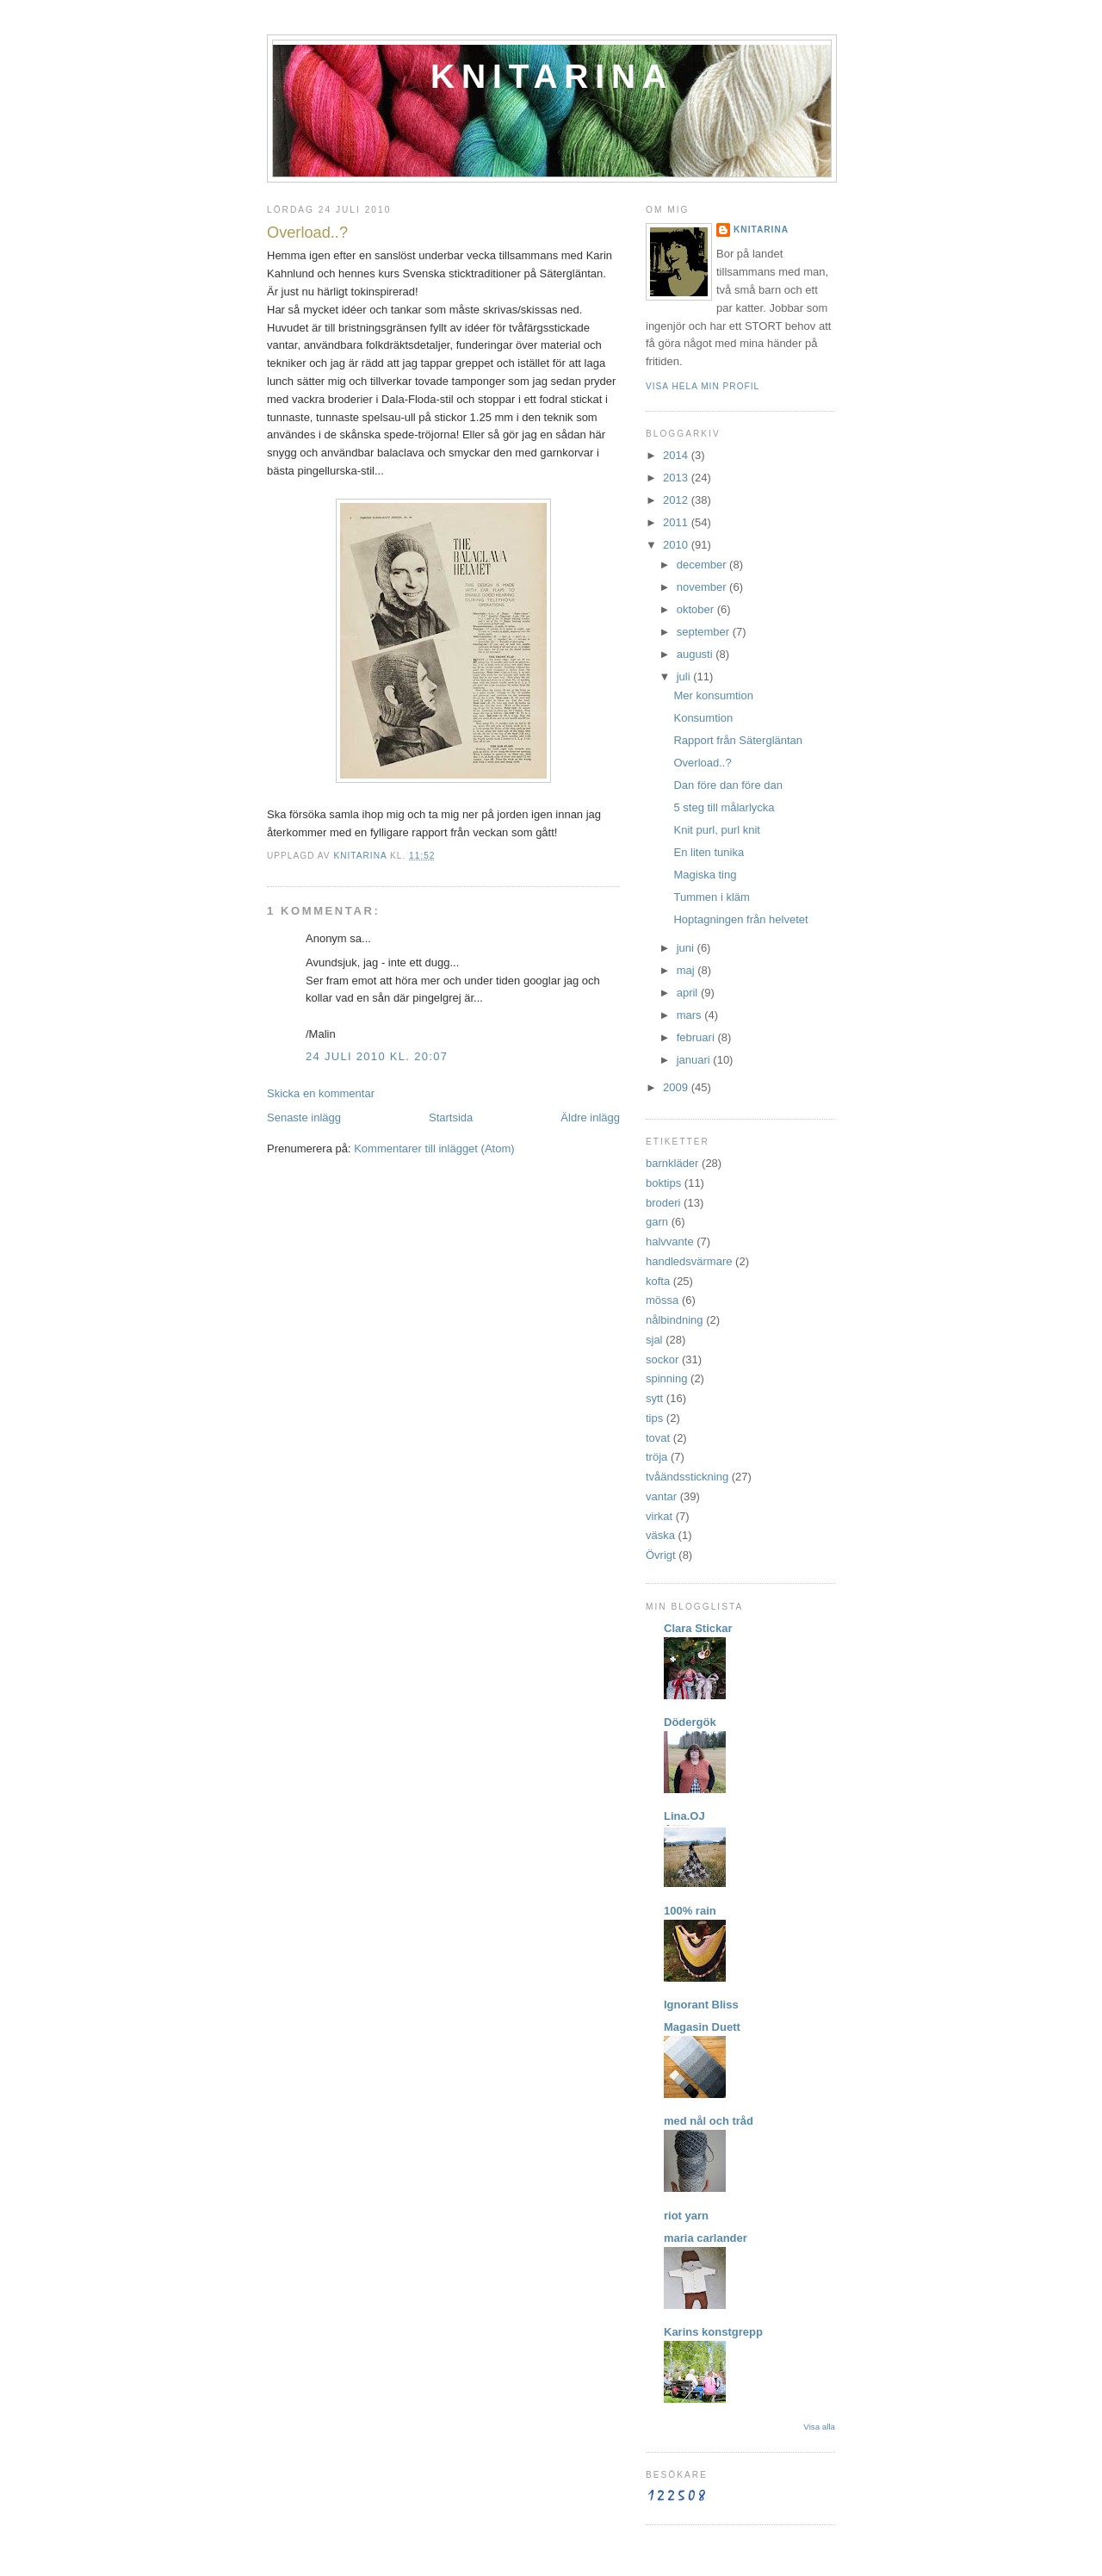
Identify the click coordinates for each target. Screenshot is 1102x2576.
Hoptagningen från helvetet (740, 919)
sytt (654, 1398)
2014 (677, 455)
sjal (654, 1339)
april (689, 992)
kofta (658, 1281)
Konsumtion (703, 717)
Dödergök (690, 1722)
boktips (663, 1182)
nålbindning (674, 1319)
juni (687, 947)
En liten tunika (708, 852)
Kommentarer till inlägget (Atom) (434, 1148)
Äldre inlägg (590, 1117)
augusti (696, 654)
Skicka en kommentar (321, 1093)
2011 (677, 522)
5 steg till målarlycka (723, 807)
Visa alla (819, 2426)
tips (654, 1418)
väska (660, 1535)
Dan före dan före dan (727, 785)
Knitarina (551, 76)
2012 (677, 499)
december (703, 564)
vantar (661, 1496)
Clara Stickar (698, 1628)
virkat (659, 1516)
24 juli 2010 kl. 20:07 (377, 1056)
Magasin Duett (702, 2026)
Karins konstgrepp (713, 2331)
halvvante (670, 1241)
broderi (663, 1202)
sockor (662, 1359)
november (703, 586)
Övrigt (661, 1555)
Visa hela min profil (702, 386)
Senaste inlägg (304, 1117)
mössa (662, 1300)
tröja (656, 1456)
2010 (677, 544)
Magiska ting (704, 874)
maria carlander (705, 2237)
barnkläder (672, 1163)
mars (691, 1015)
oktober (697, 609)
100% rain (690, 1910)
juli (685, 676)
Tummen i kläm (711, 897)
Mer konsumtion (712, 695)
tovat (658, 1437)
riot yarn (686, 2215)
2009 (677, 1087)
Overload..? (702, 762)
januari (695, 1059)
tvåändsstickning (687, 1476)
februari (697, 1037)
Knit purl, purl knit (716, 829)
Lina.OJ (684, 1815)
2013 (677, 477)
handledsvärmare (689, 1261)
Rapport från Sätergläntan (737, 740)
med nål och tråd (708, 2120)
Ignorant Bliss (701, 2004)
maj (687, 970)
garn (657, 1221)
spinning (666, 1378)
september (705, 631)
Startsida (451, 1117)
